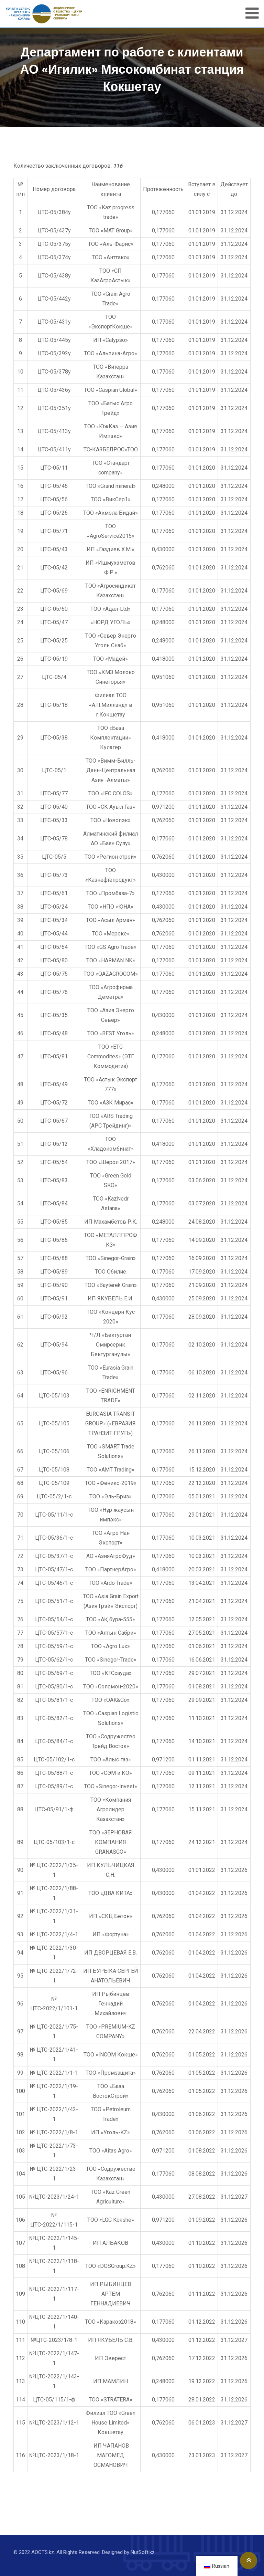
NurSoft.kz (143, 2552)
